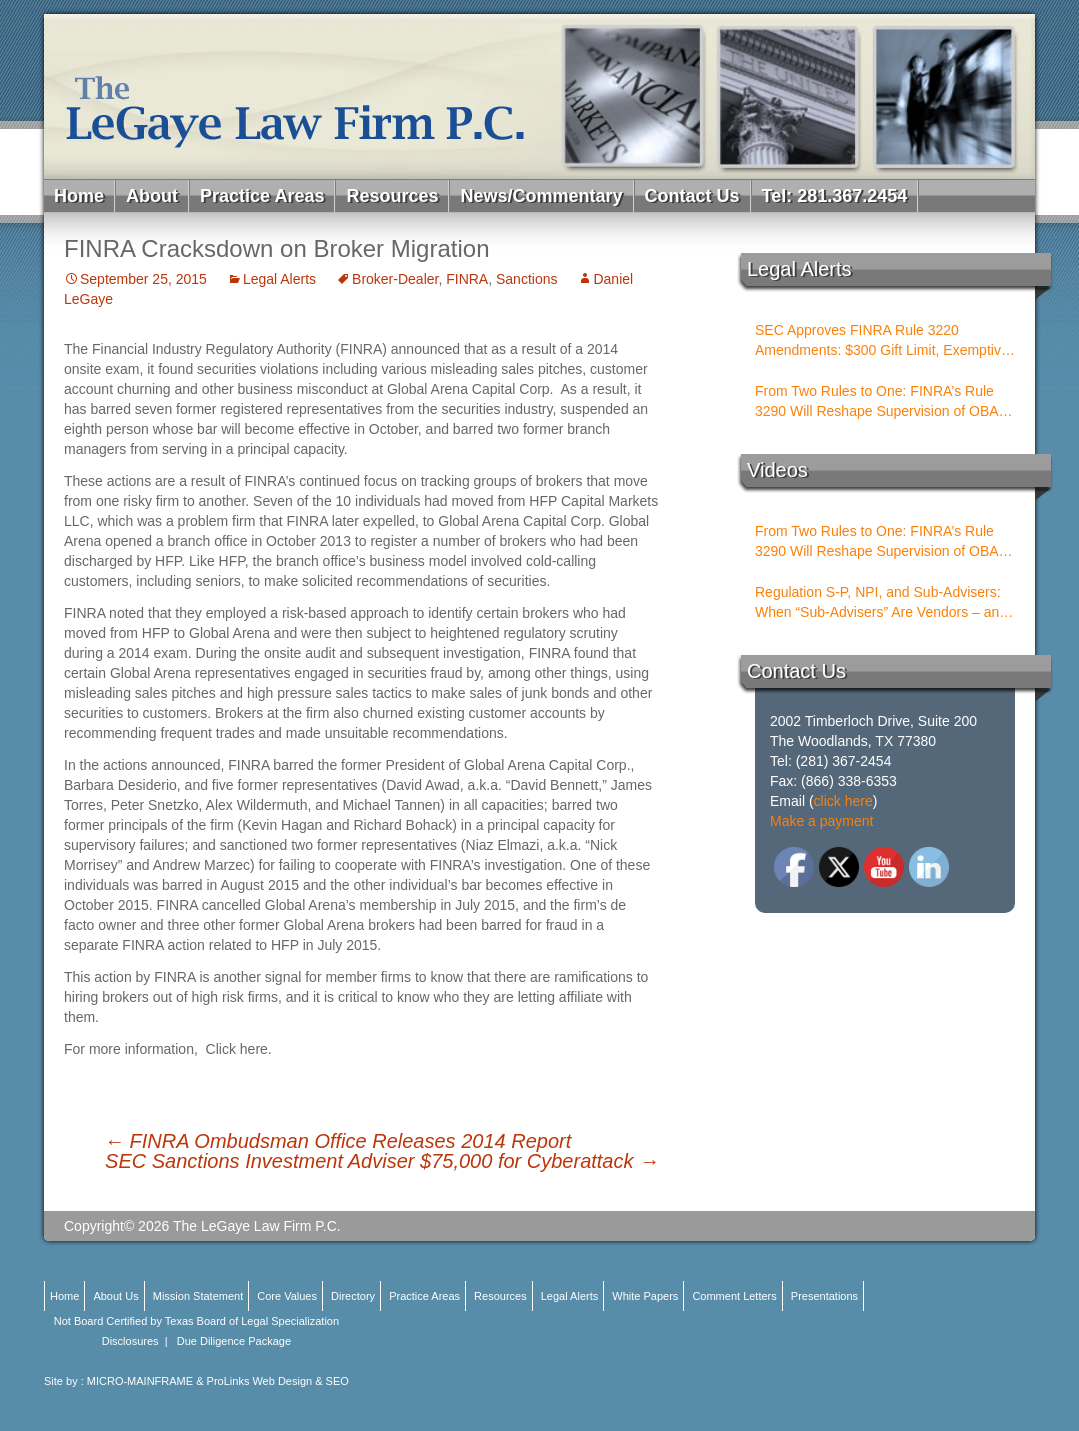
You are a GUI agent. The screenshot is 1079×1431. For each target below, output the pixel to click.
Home (79, 196)
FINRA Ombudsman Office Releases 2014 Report (337, 1141)
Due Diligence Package (234, 1341)
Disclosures (130, 1341)
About (152, 196)
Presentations (824, 1296)
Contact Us (692, 196)
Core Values (287, 1296)
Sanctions (526, 279)
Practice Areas (262, 196)
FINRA (467, 279)
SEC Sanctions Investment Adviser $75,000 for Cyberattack (382, 1161)
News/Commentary (541, 196)
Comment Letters (734, 1296)
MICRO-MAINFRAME (140, 1381)
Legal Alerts (279, 279)
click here (843, 801)
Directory (353, 1296)
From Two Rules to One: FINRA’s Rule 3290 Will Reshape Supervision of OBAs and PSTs (880, 402)
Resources (392, 196)
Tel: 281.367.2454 (835, 196)
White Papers (645, 1296)
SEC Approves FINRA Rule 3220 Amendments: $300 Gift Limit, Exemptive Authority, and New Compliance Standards (882, 341)
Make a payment (822, 821)
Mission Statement (198, 1296)
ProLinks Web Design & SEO (278, 1381)
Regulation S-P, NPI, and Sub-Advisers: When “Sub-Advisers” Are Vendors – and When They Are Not (881, 603)
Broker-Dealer (395, 279)
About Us (115, 1296)
